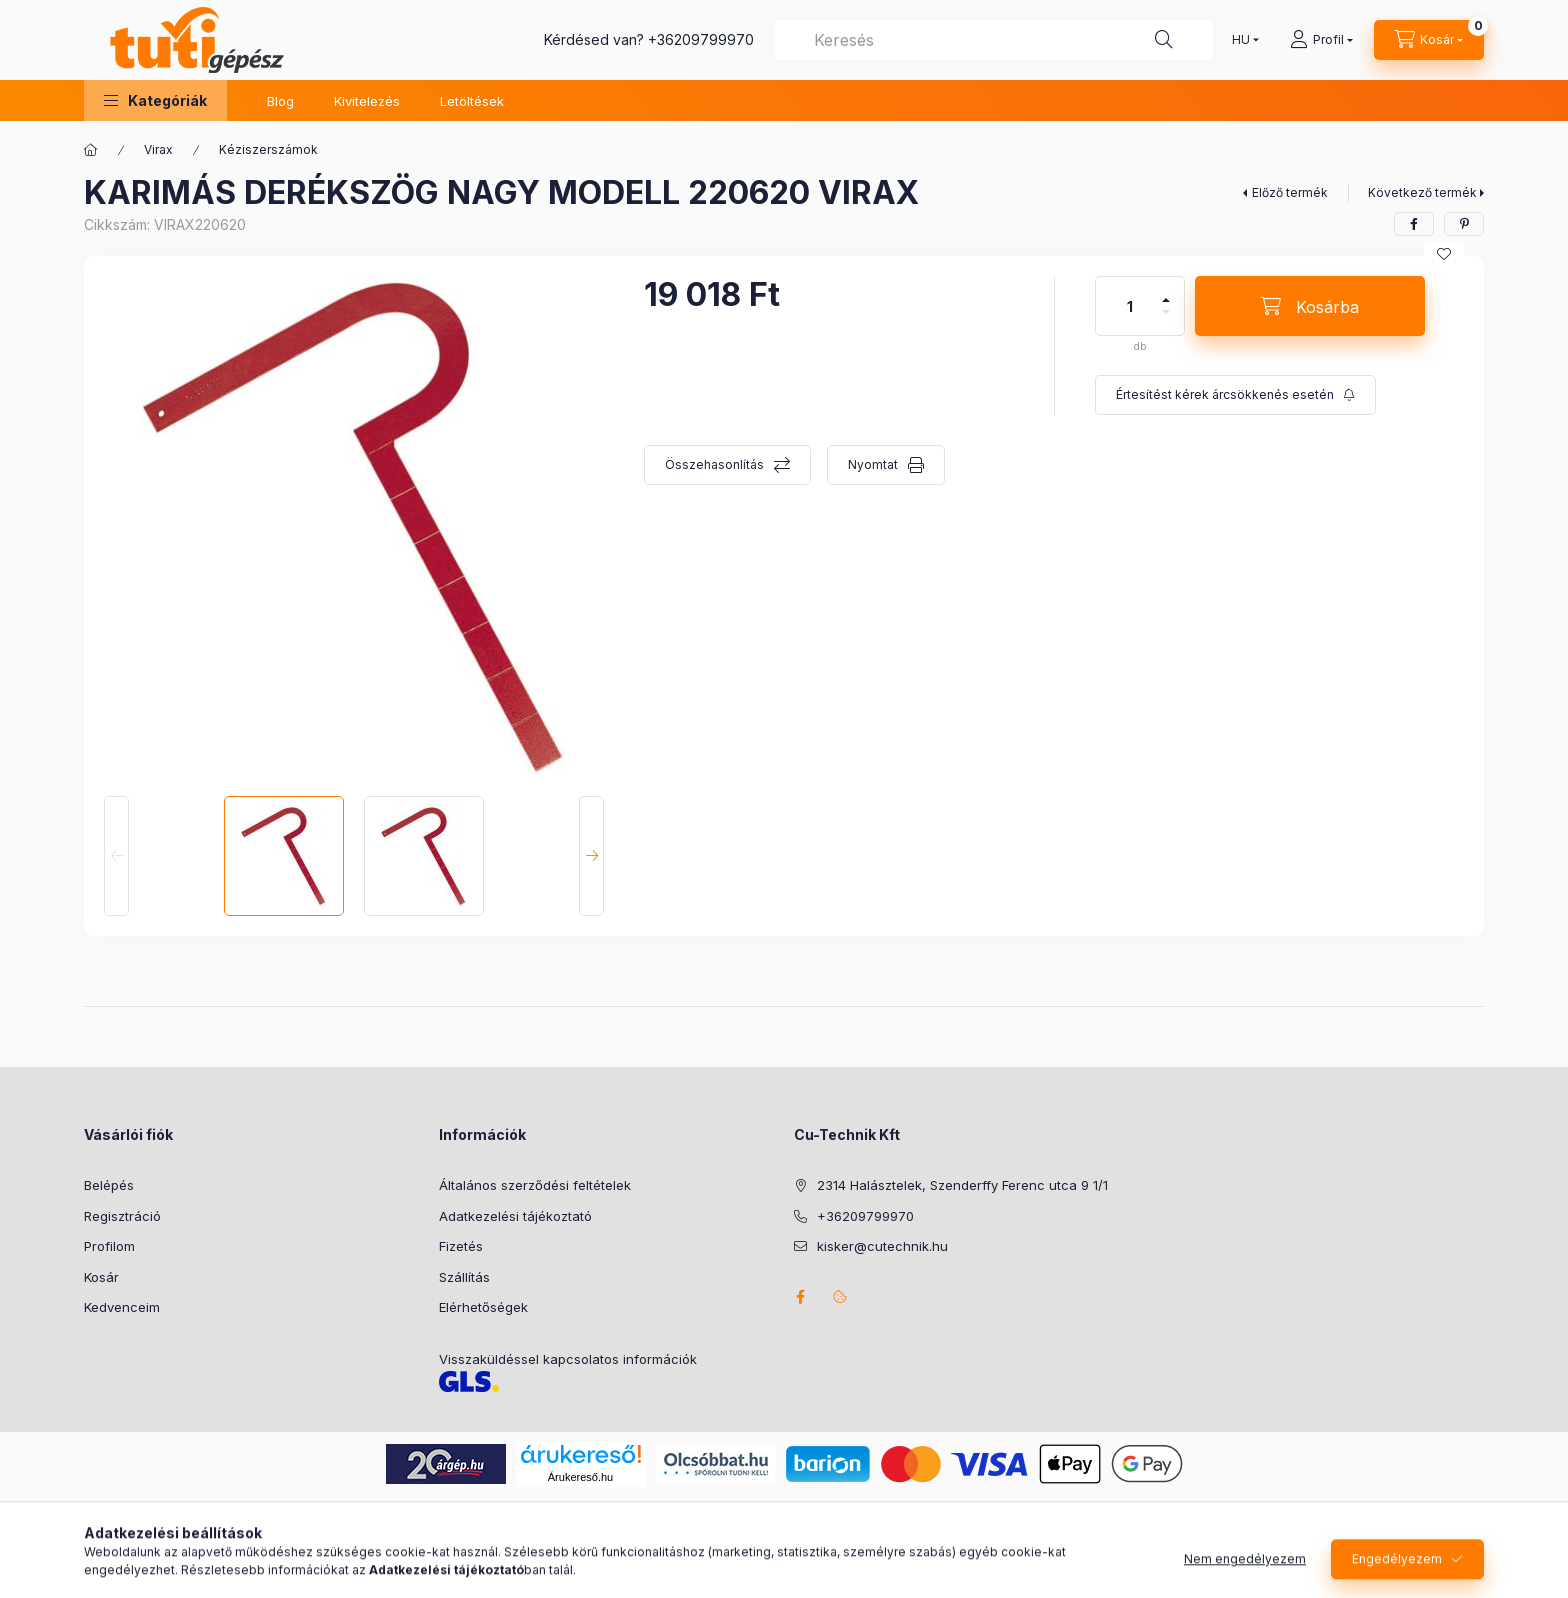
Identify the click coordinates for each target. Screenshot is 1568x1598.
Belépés (109, 1185)
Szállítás (464, 1277)
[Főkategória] (91, 150)
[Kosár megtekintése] (1429, 40)
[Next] (591, 856)
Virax (158, 149)
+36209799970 (701, 39)
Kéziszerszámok (268, 149)
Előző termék (1290, 192)
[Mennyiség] (1130, 306)
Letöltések (472, 101)
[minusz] (1166, 320)
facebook (800, 1297)
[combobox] (993, 40)
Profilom (109, 1246)
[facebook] (1414, 224)
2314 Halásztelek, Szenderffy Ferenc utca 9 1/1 (962, 1185)
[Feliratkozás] (1235, 395)
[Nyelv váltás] (1241, 40)
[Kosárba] (1310, 306)
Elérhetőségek (483, 1307)
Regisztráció (122, 1216)
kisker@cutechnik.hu (882, 1246)
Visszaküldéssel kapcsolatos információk (568, 1359)
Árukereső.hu (580, 1477)
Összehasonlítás (714, 464)
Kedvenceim (122, 1307)
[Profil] (1321, 40)
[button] (155, 100)
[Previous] (116, 856)
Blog (280, 101)
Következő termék (1422, 192)
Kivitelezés (367, 101)
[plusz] (1166, 291)
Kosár (101, 1277)
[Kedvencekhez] (1444, 254)
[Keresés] (1164, 40)
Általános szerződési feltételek (535, 1185)
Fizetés (461, 1246)
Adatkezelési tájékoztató (515, 1216)
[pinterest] (1464, 224)
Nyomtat (873, 464)
